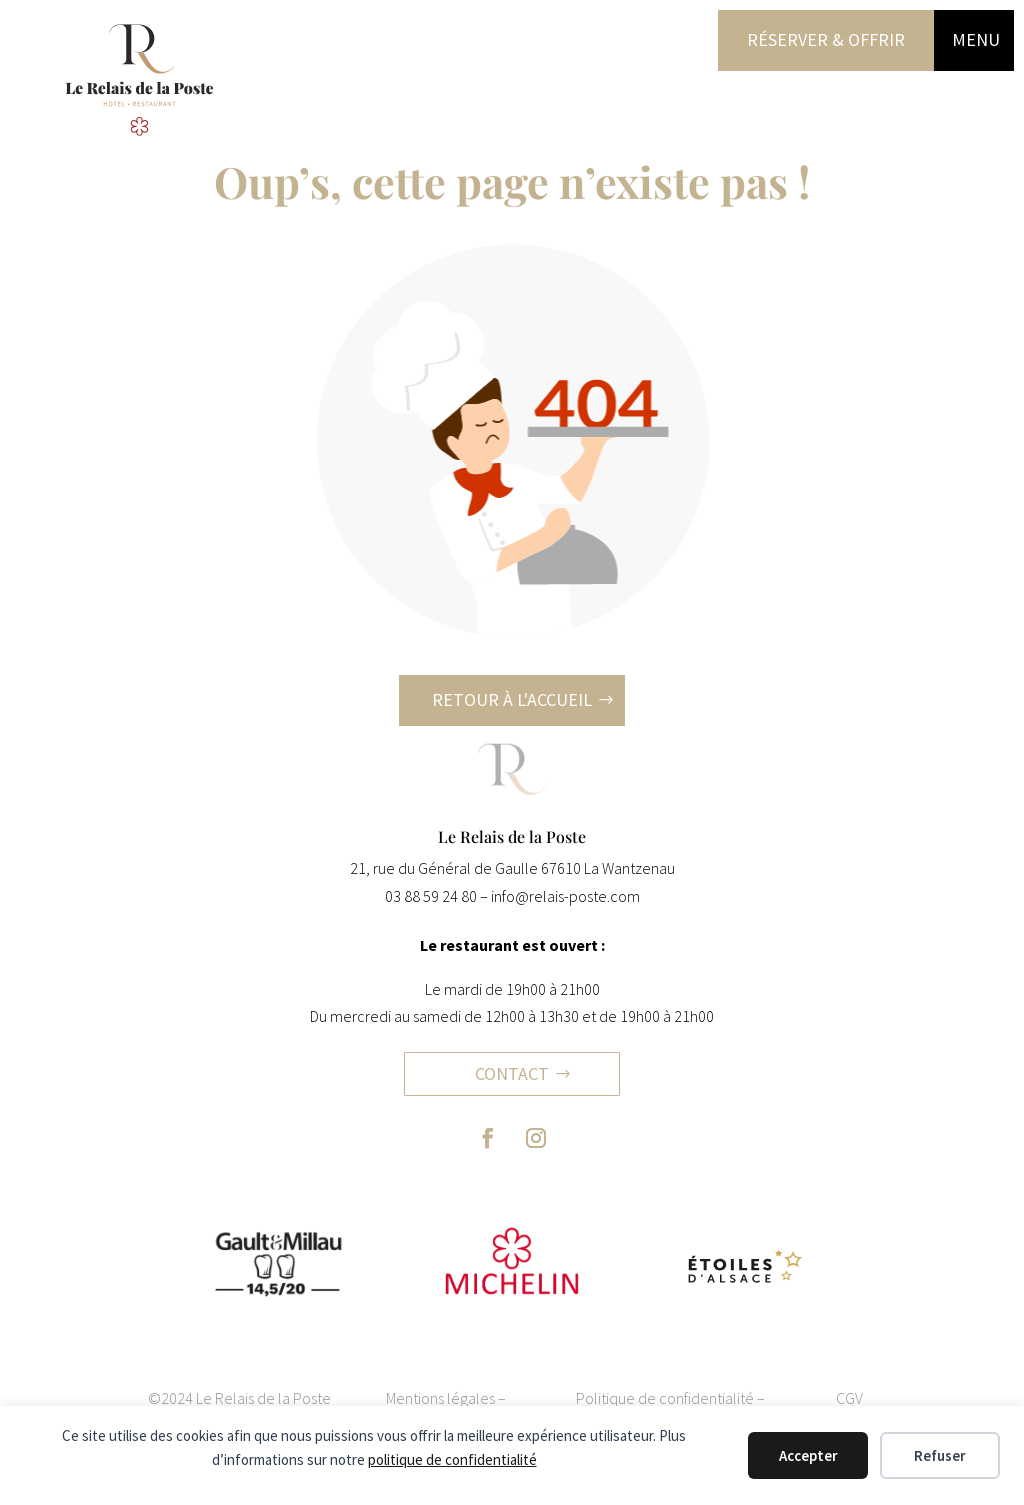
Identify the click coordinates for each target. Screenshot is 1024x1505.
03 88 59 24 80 (431, 896)
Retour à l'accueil (512, 699)
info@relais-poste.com (565, 896)
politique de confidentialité (452, 1459)
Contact (512, 1073)
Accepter (808, 1455)
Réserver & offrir (826, 39)
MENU (976, 39)
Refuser (940, 1455)
